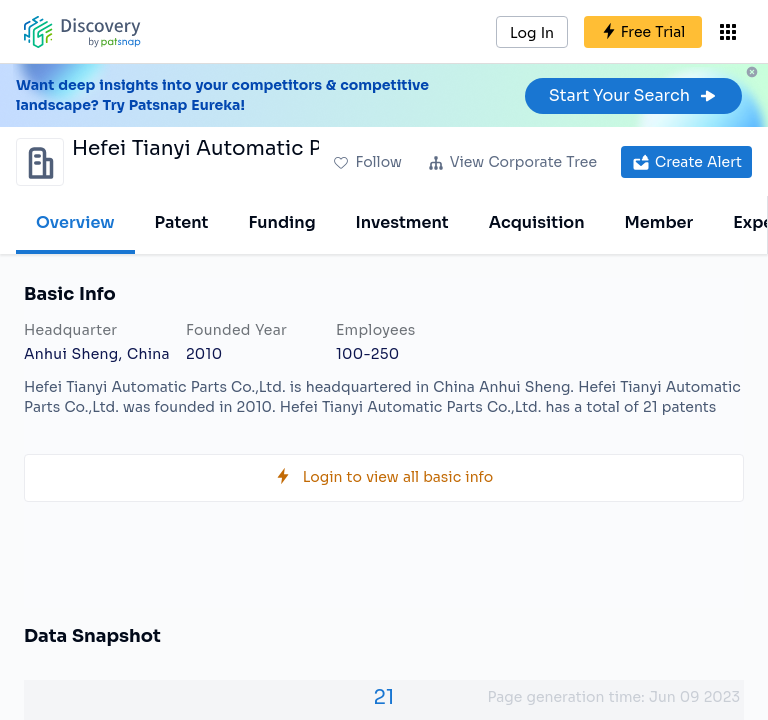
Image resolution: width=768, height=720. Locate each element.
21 (384, 697)
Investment (402, 222)
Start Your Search (633, 95)
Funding (281, 222)
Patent (182, 222)
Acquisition (537, 222)
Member (659, 222)
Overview (75, 222)
